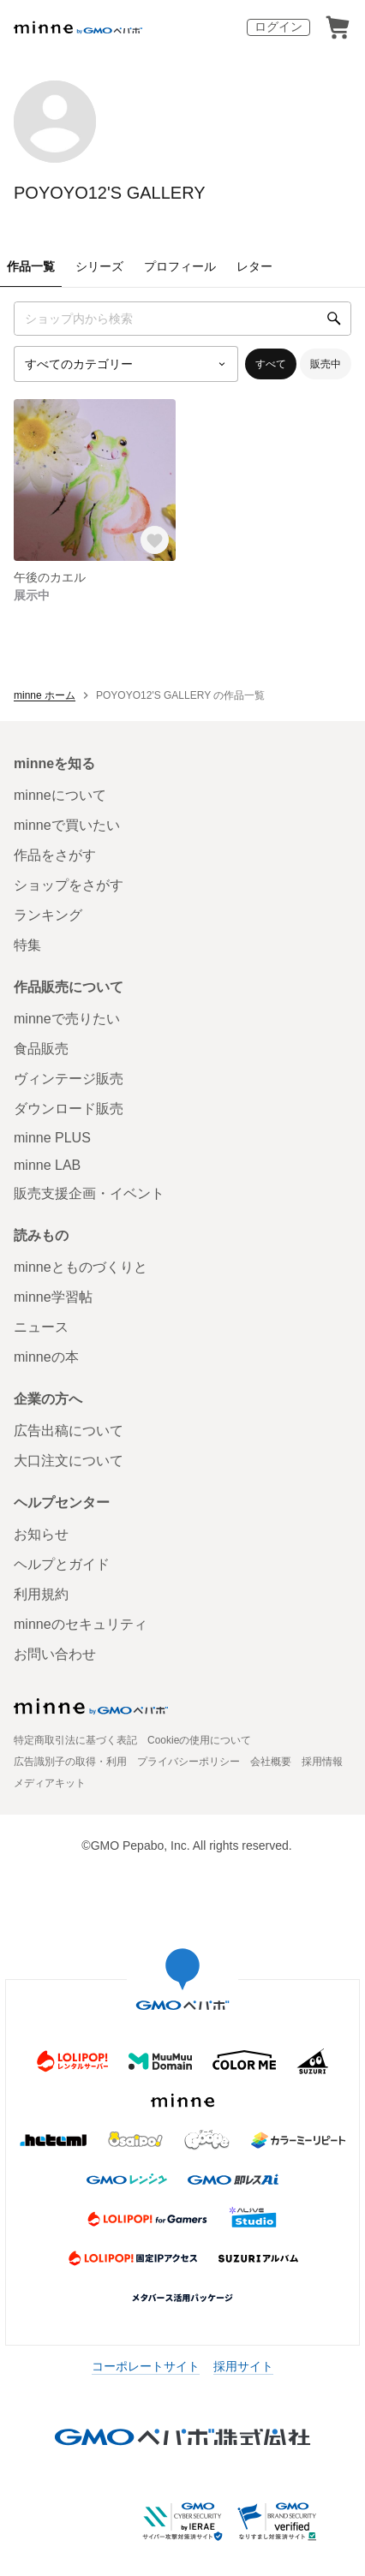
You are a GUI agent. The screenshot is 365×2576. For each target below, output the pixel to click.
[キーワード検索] (182, 318)
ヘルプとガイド (62, 1564)
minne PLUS (52, 1137)
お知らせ (41, 1534)
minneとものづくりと (80, 1267)
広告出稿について (68, 1430)
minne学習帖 (53, 1297)
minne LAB (47, 1165)
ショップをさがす (68, 885)
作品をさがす (55, 855)
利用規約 (41, 1594)
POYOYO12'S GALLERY (110, 192)
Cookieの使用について (199, 1740)
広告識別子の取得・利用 (70, 1762)
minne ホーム (44, 695)
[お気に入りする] (155, 540)
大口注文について (68, 1460)
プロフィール (180, 266)
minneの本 (46, 1357)
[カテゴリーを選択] (126, 364)
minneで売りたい (67, 1018)
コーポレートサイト (146, 2366)
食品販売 (41, 1048)
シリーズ (99, 266)
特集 (27, 945)
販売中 (325, 364)
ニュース (41, 1327)
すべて (270, 364)
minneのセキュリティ (80, 1624)
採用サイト (243, 2366)
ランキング (48, 915)
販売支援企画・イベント (89, 1193)
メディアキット (50, 1783)
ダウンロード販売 (68, 1108)
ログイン (278, 26)
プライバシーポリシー (188, 1762)
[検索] (334, 318)
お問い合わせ (55, 1654)
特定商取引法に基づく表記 (75, 1740)
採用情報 (322, 1762)
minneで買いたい (67, 825)
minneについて (60, 795)
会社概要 (270, 1762)
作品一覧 (31, 266)
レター (254, 266)
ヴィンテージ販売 (68, 1078)
